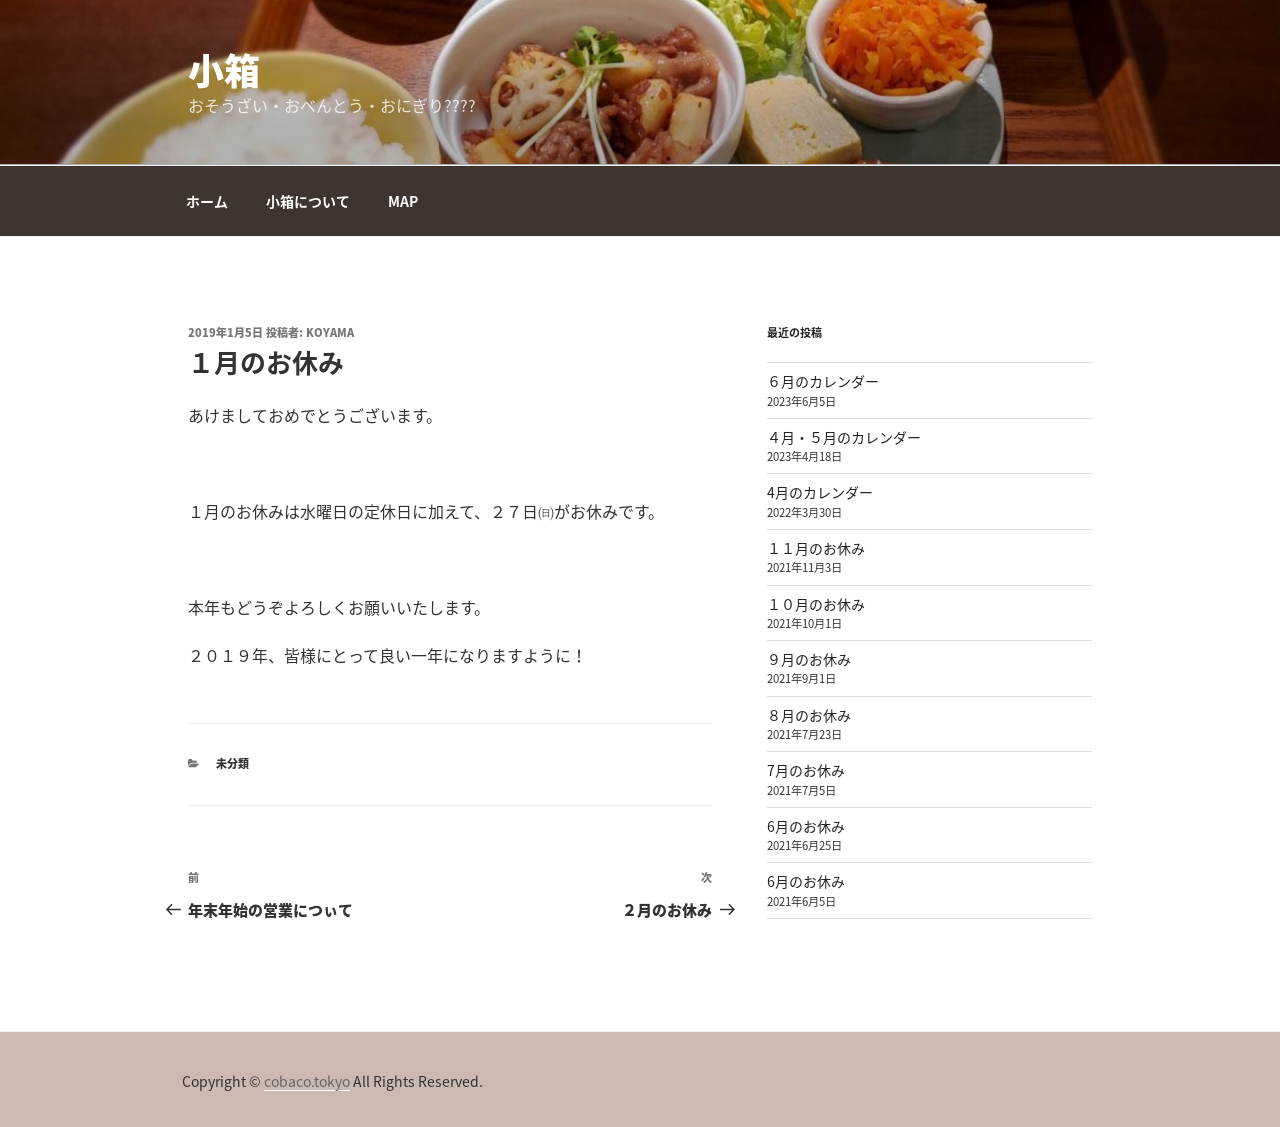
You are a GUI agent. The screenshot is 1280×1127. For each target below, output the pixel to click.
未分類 (232, 763)
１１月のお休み (816, 548)
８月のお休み (809, 715)
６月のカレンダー (823, 381)
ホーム (207, 201)
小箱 (224, 70)
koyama (330, 332)
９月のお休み (809, 659)
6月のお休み (806, 826)
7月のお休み (806, 770)
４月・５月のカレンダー (844, 437)
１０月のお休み (816, 604)
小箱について (308, 201)
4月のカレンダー (820, 492)
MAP (403, 201)
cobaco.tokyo (307, 1081)
